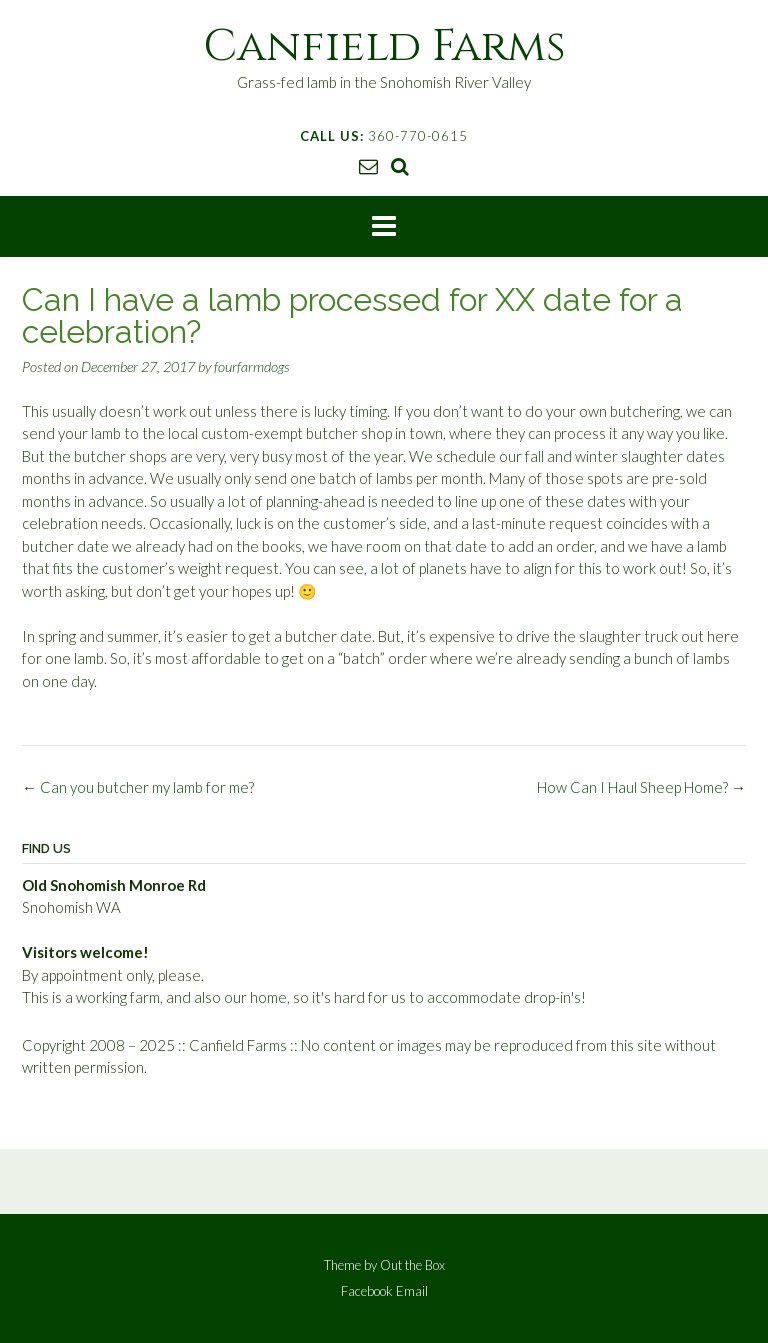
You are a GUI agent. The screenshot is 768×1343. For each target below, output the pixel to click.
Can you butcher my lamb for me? (138, 787)
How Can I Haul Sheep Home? (641, 787)
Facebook (367, 1291)
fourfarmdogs (252, 366)
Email (412, 1291)
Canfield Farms (384, 46)
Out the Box (412, 1265)
